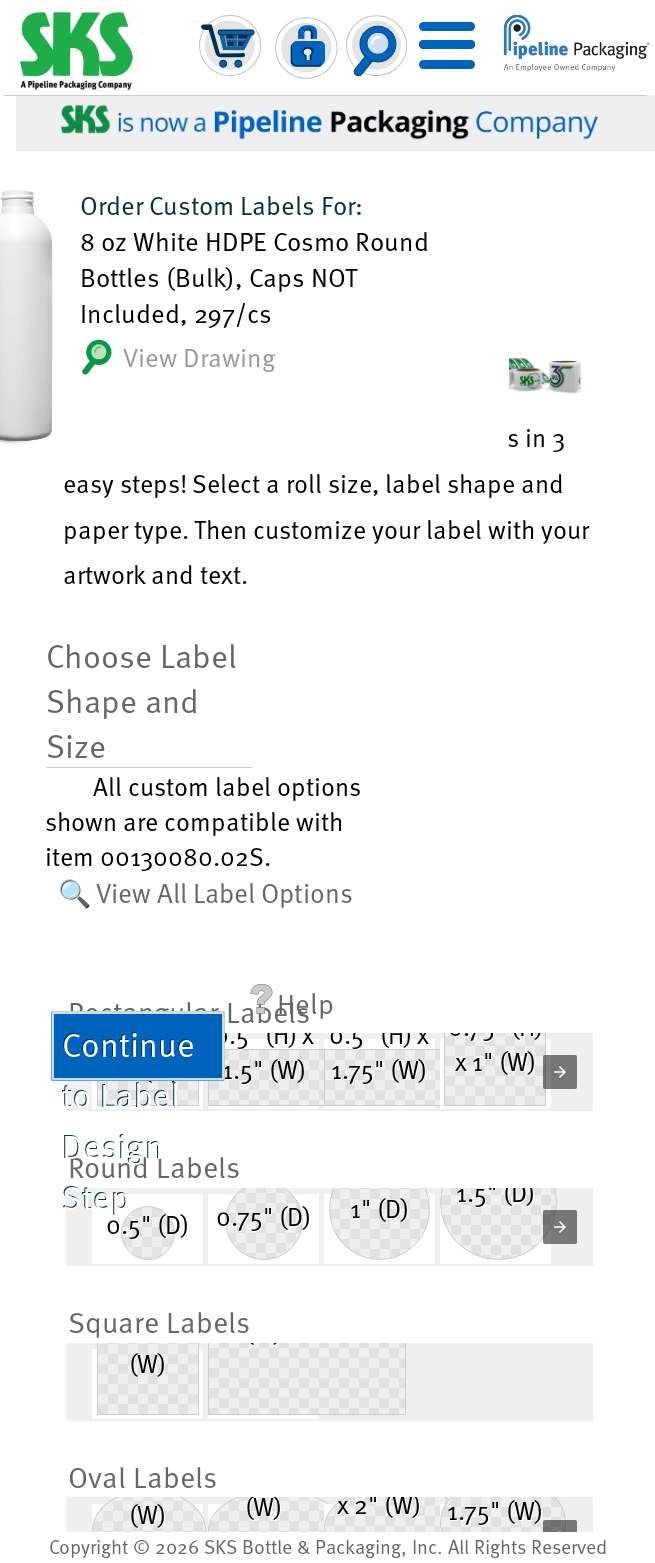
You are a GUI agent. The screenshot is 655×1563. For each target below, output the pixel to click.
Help (292, 1002)
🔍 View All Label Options (205, 892)
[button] (560, 1072)
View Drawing (177, 357)
